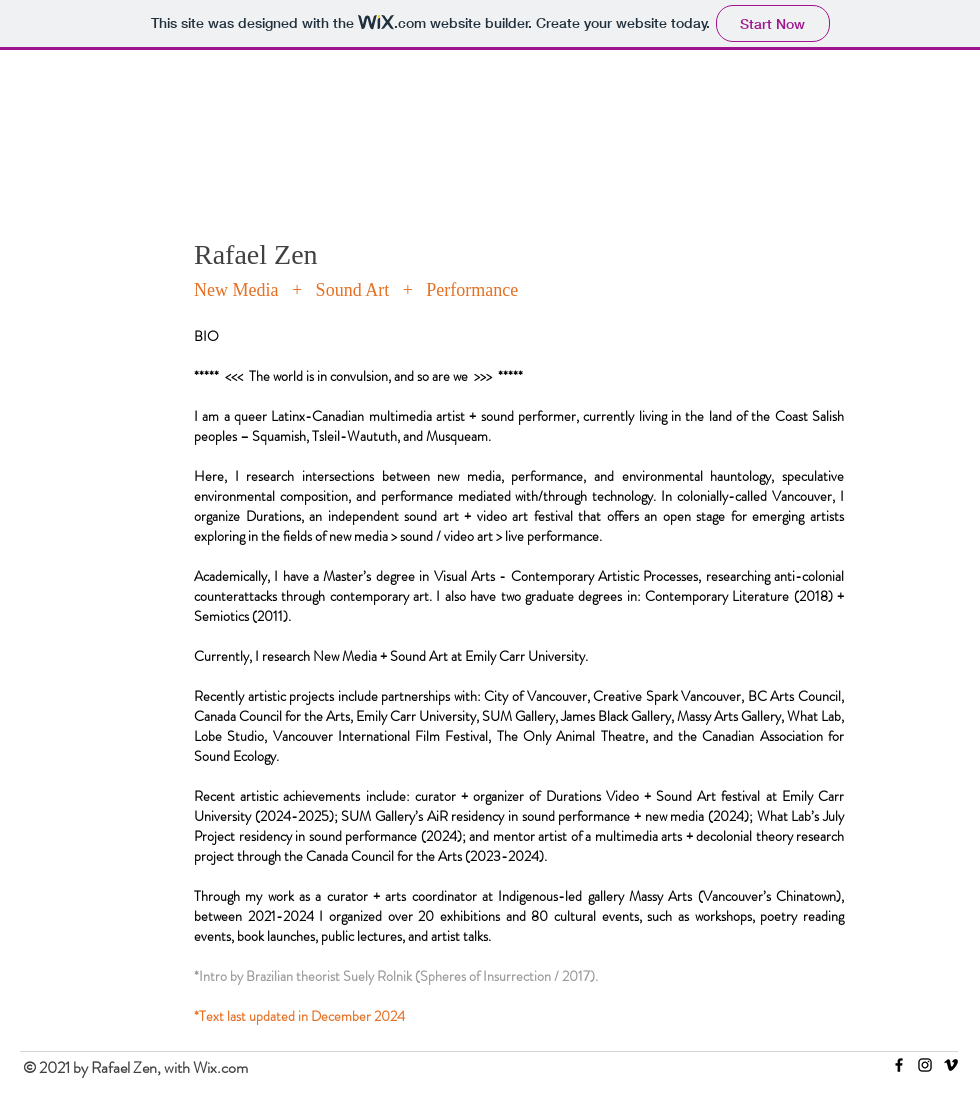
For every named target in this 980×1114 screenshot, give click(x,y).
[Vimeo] (951, 1065)
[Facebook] (899, 1065)
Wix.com (220, 1067)
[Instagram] (925, 1065)
